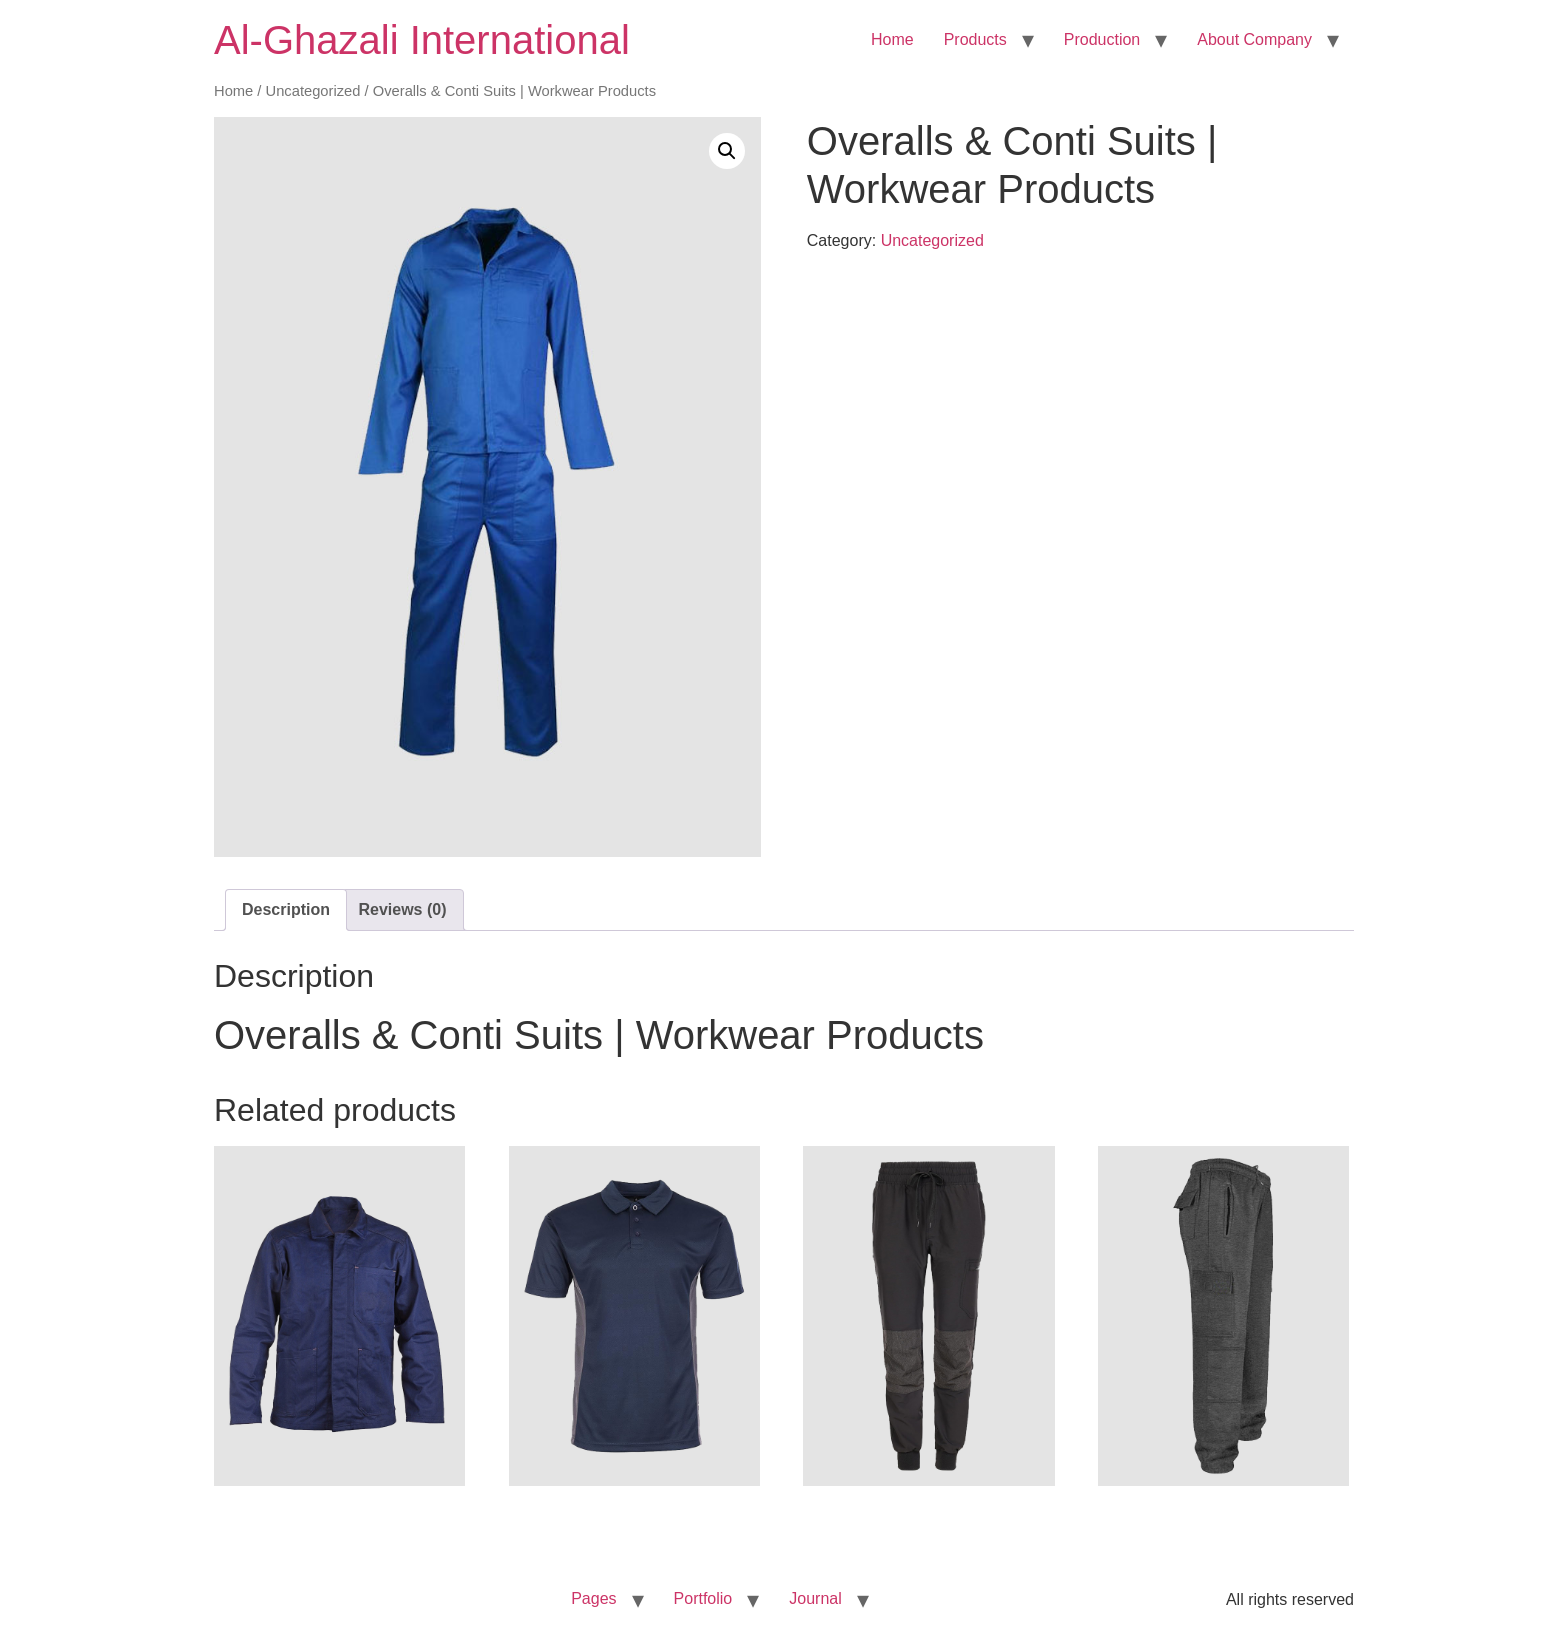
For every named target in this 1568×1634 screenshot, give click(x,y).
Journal (815, 1598)
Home (892, 39)
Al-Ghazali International (422, 40)
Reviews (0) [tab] (402, 909)
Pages (593, 1598)
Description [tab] (286, 909)
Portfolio (703, 1598)
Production (1102, 39)
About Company (1254, 39)
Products (975, 39)
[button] (727, 151)
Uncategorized (313, 91)
